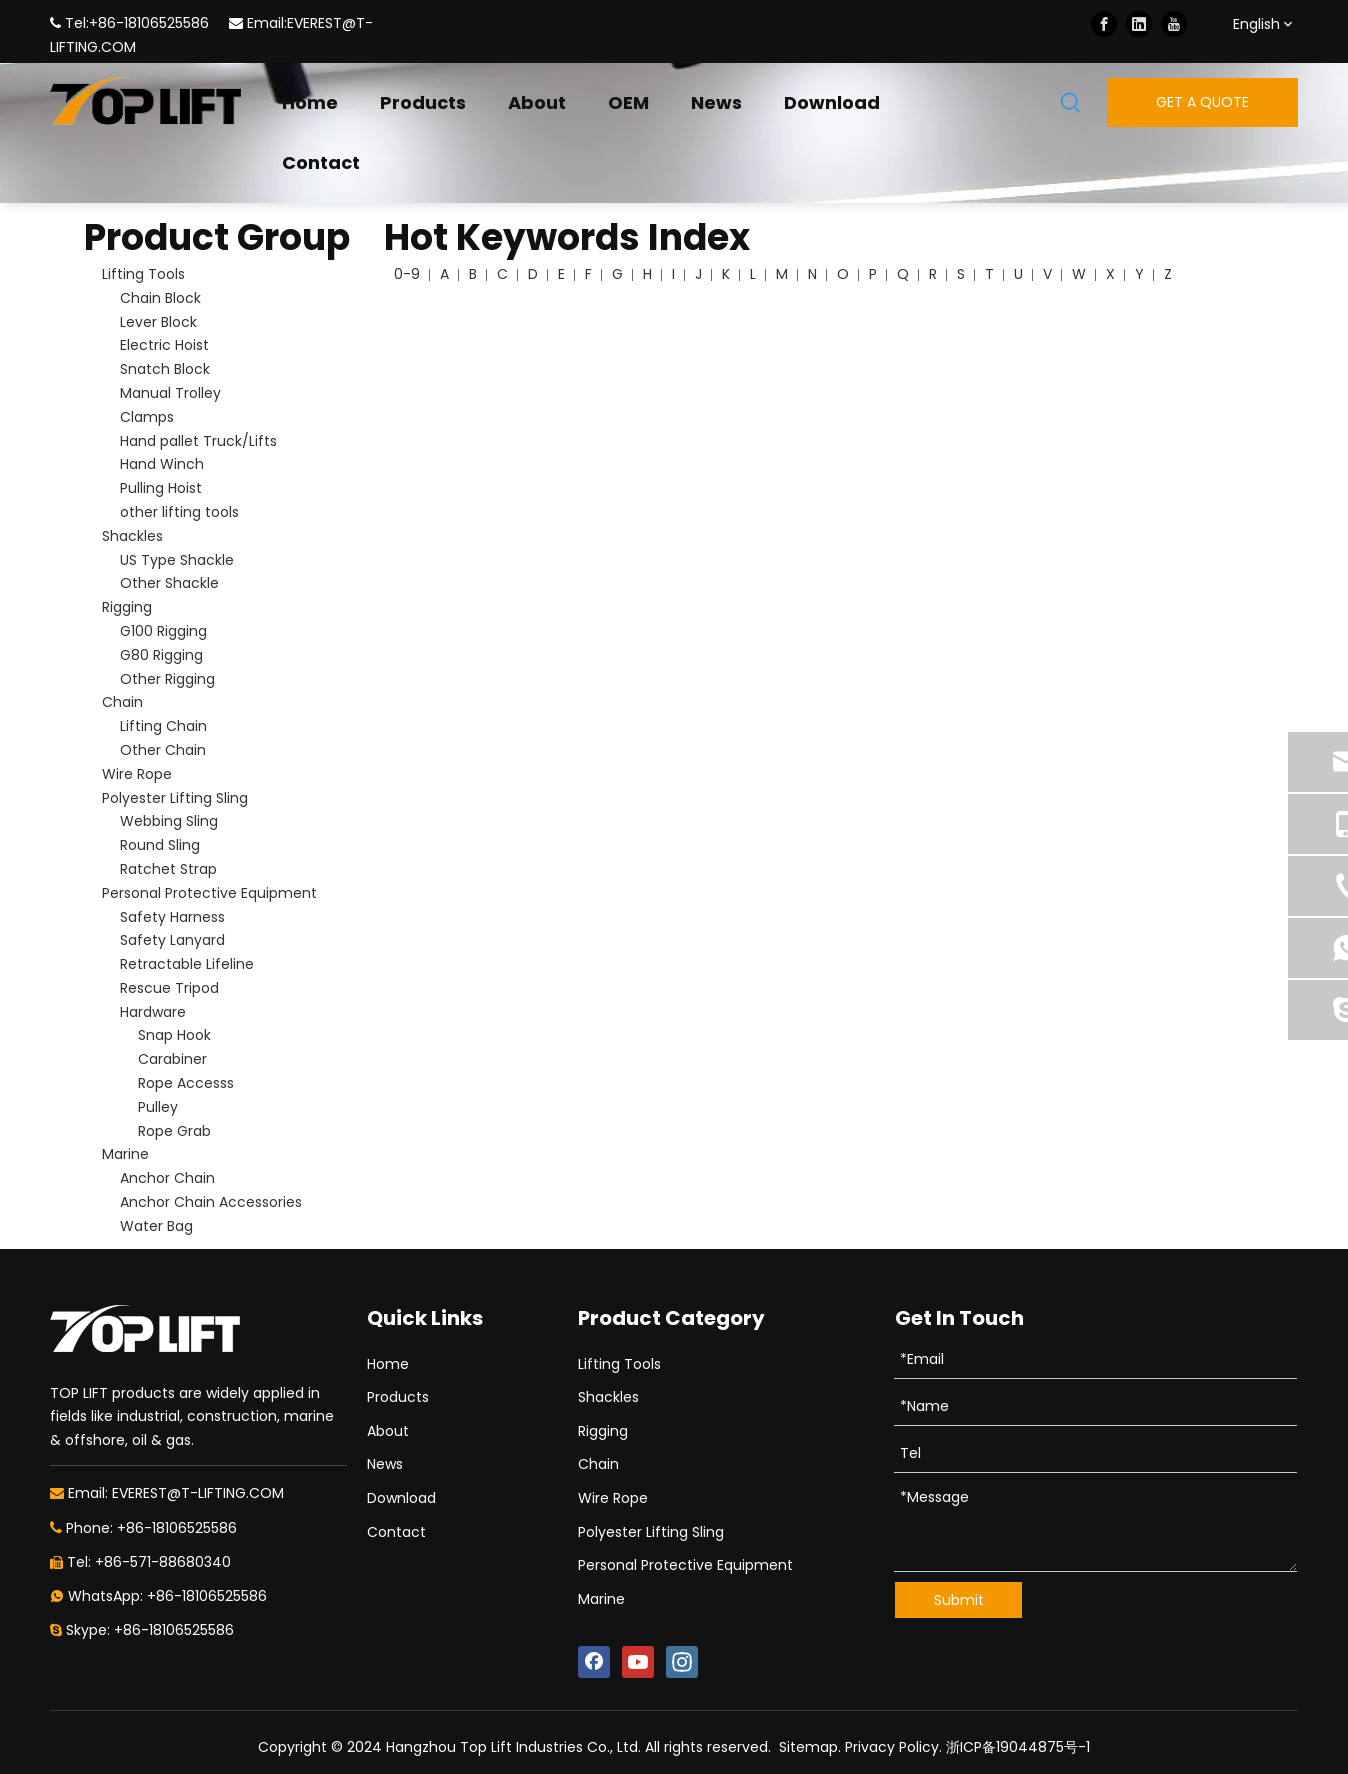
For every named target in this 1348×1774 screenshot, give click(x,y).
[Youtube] (1174, 24)
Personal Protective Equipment (209, 893)
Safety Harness (172, 917)
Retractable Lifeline (187, 964)
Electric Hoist (164, 345)
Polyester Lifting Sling (175, 798)
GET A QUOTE (1202, 102)
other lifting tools (179, 512)
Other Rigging (167, 679)
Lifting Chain (163, 726)
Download (401, 1498)
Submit (959, 1600)
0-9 (407, 274)
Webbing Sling (169, 821)
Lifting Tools (143, 274)
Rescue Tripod (169, 988)
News (385, 1464)
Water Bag (156, 1226)
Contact (396, 1532)
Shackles (132, 536)
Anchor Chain (167, 1178)
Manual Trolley (170, 393)
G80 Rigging (161, 655)
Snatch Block (165, 369)
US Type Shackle (177, 560)
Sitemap (808, 1747)
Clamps (147, 417)
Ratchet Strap (168, 869)
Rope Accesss (186, 1083)
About (388, 1431)
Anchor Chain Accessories (211, 1202)
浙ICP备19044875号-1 (1018, 1747)
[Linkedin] (1139, 24)
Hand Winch (162, 464)
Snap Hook (174, 1035)
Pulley (158, 1107)
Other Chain (163, 750)
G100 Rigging (163, 631)
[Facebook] (1104, 24)
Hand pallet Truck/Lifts (198, 441)
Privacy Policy (892, 1747)
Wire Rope (137, 774)
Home (388, 1364)
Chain (122, 702)
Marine (125, 1154)
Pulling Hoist (161, 488)
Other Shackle (169, 583)
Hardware (153, 1012)
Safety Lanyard (172, 940)
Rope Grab (174, 1131)
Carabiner (172, 1059)
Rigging (127, 607)
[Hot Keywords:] (1071, 104)
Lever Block (158, 322)
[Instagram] (682, 1662)
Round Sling (160, 845)
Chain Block (160, 298)
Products (398, 1397)
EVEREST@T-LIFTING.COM (198, 1493)
